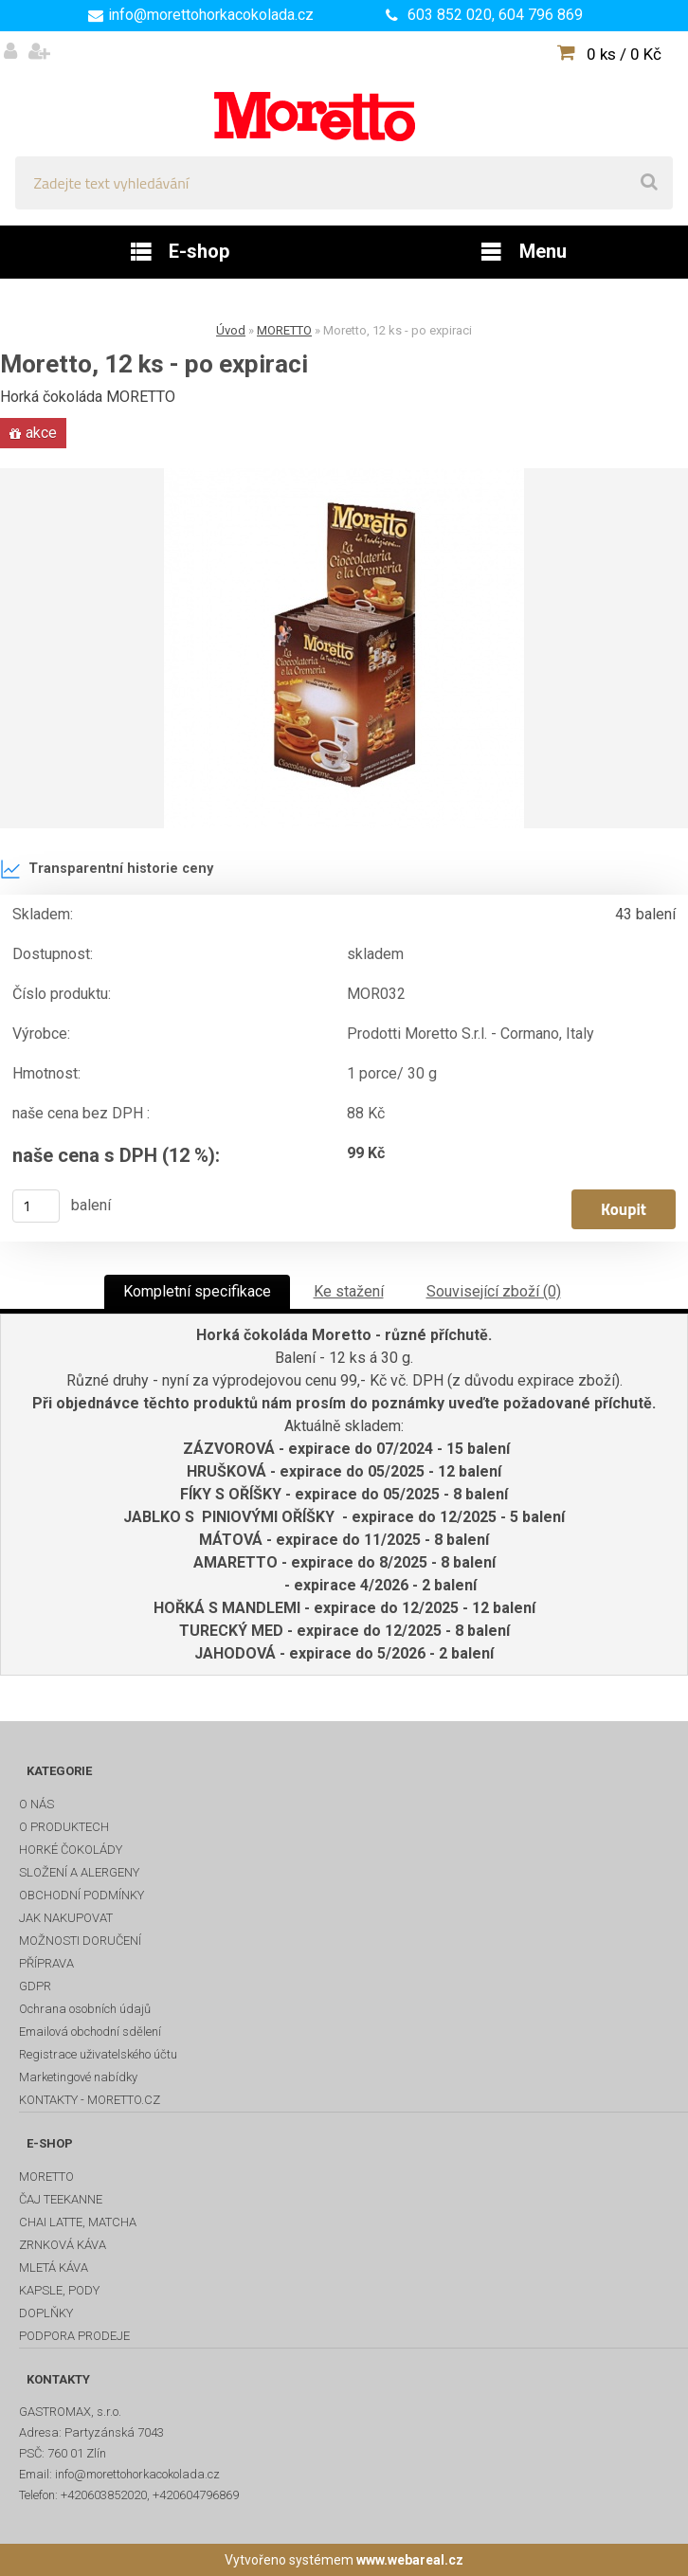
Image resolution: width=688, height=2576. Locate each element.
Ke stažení (349, 1291)
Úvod (230, 330)
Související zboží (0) (493, 1291)
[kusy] (36, 1206)
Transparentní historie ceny (106, 869)
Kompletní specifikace (197, 1291)
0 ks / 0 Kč (624, 54)
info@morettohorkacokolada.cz (211, 15)
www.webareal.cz (409, 2559)
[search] (649, 182)
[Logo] (344, 93)
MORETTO (284, 330)
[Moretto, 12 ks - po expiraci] (344, 648)
